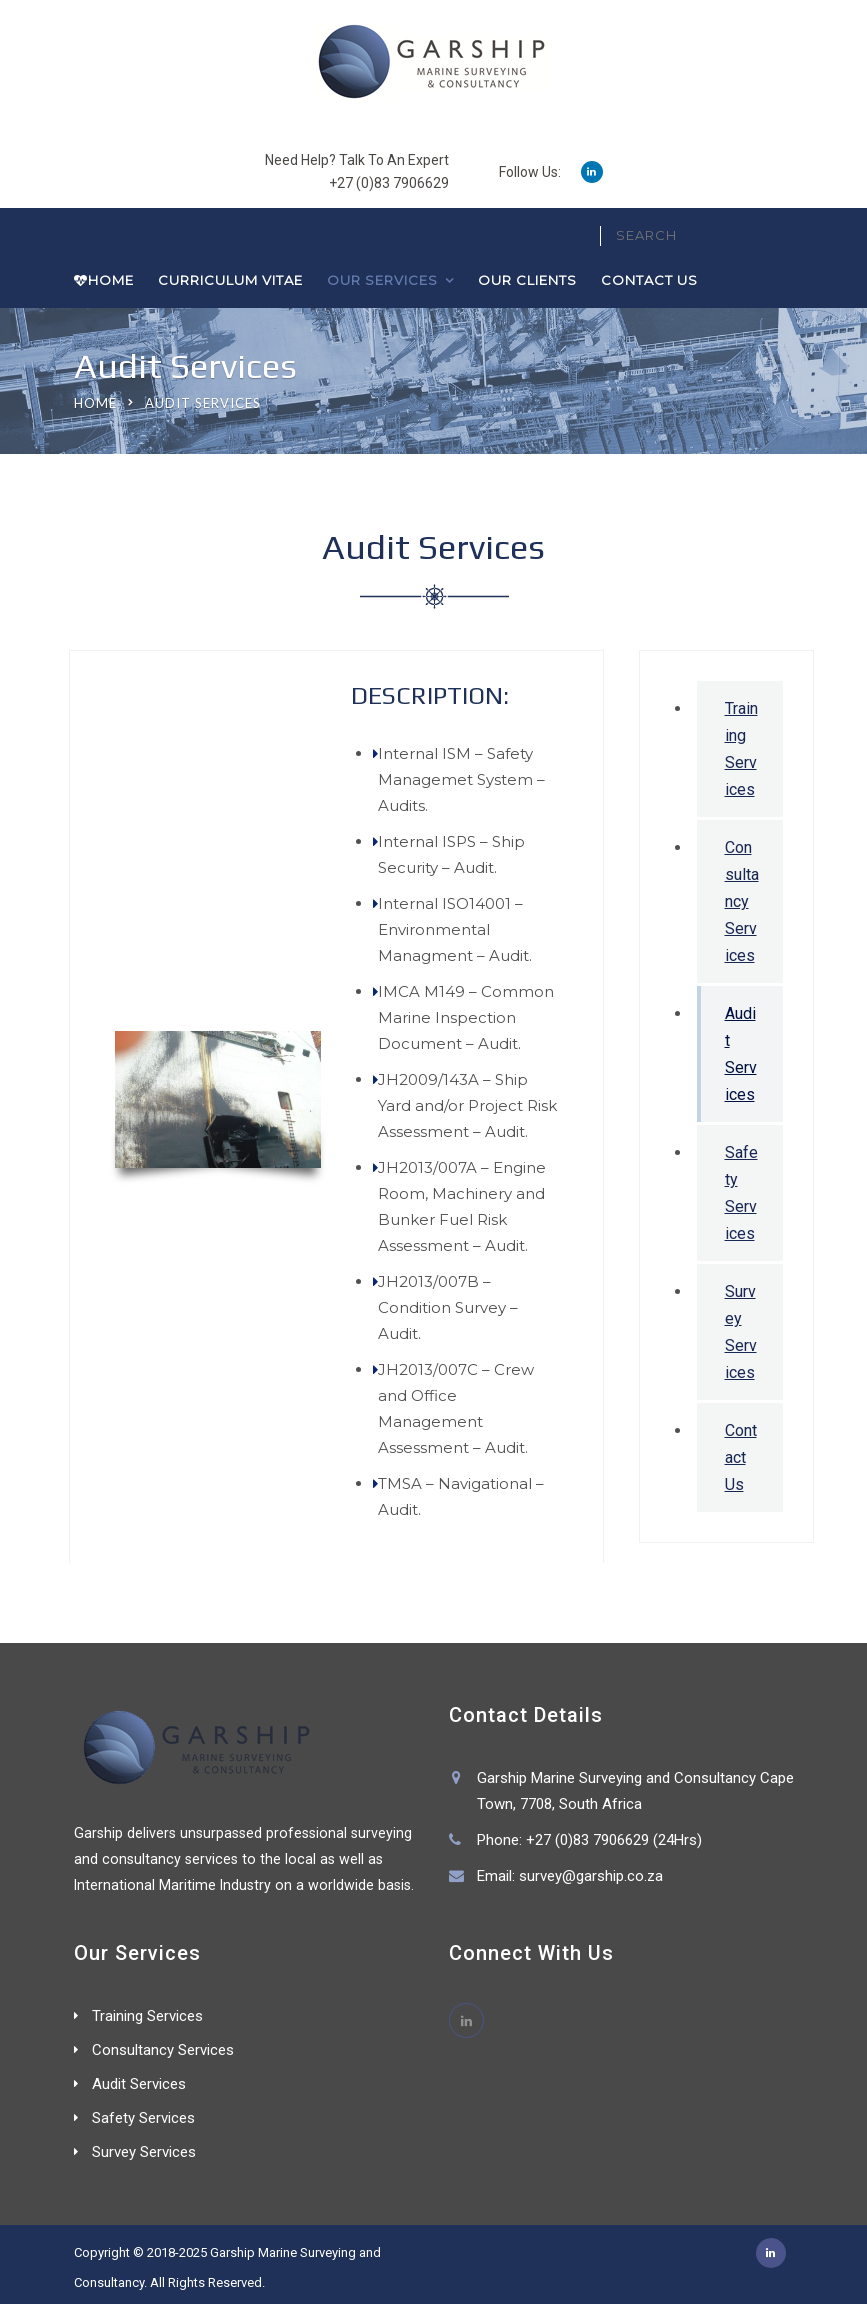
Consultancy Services (742, 901)
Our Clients (527, 280)
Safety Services (741, 1193)
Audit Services (741, 1054)
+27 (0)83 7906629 (389, 183)
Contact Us (649, 280)
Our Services (382, 280)
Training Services (741, 749)
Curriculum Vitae (230, 280)
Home (104, 280)
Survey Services (741, 1332)
